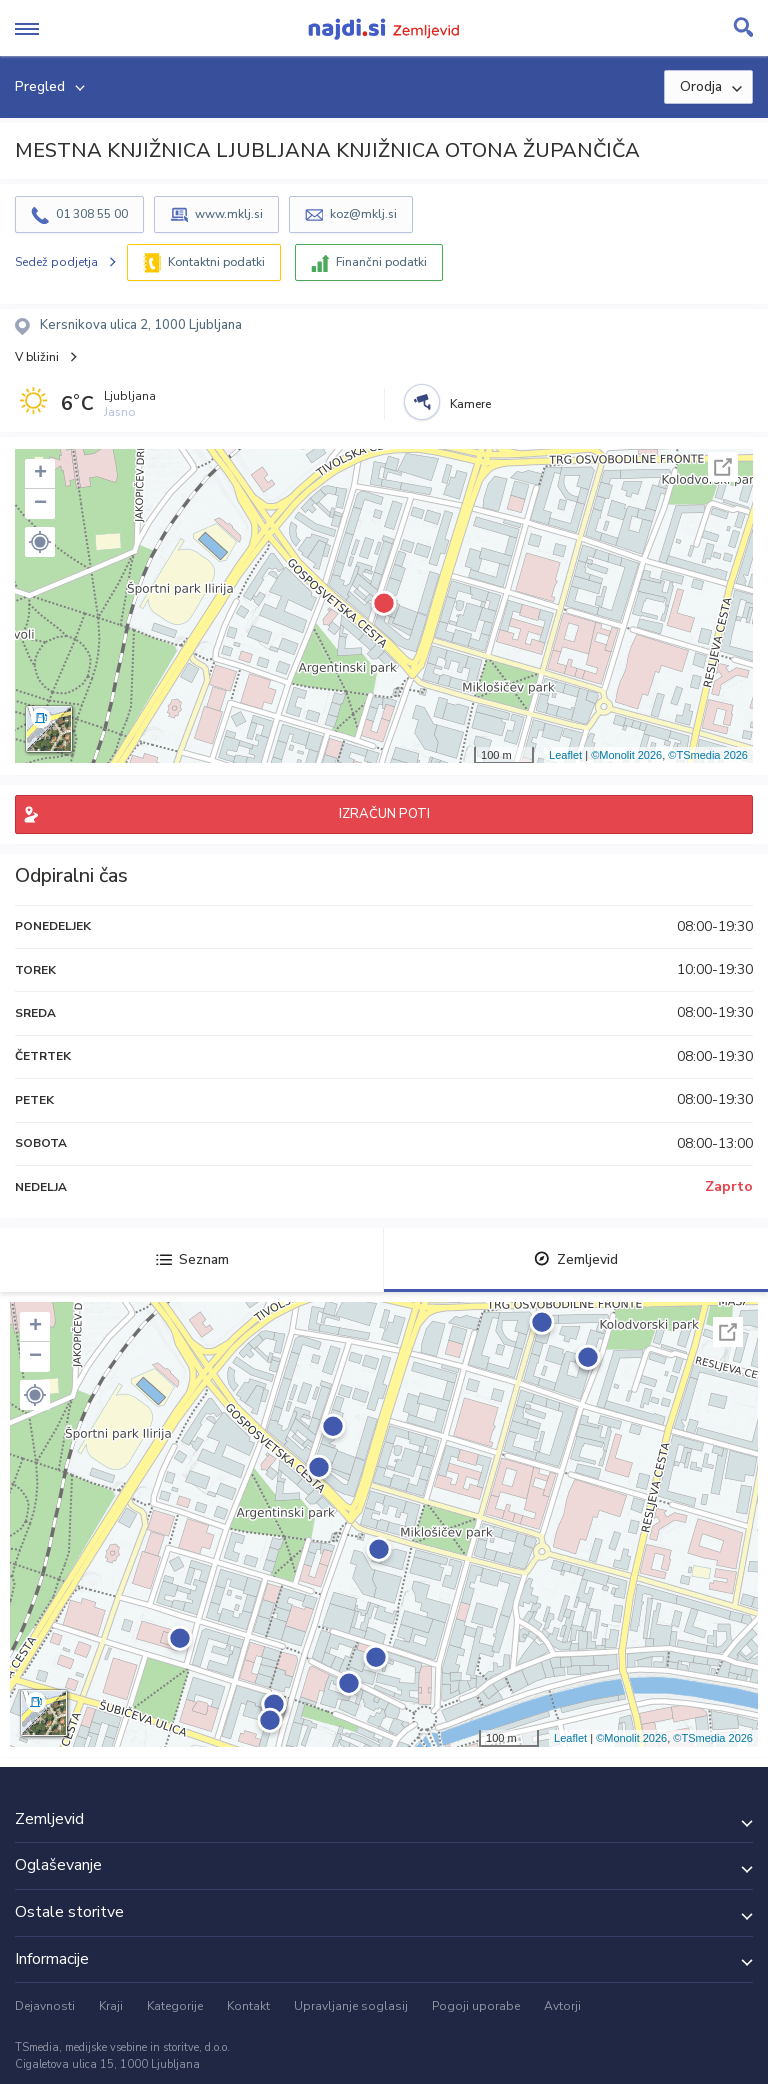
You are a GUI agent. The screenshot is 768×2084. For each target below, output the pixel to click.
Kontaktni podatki (216, 262)
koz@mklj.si (363, 214)
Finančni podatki (381, 262)
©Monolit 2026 (626, 755)
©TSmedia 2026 (708, 755)
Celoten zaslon (723, 467)
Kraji (111, 2006)
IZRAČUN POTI (384, 814)
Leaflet (565, 755)
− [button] (40, 504)
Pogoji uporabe (476, 2006)
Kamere (470, 404)
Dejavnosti (45, 2006)
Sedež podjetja (56, 262)
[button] (40, 542)
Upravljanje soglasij (351, 2006)
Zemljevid (576, 1259)
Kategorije (175, 2006)
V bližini (37, 357)
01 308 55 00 (92, 214)
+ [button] (40, 474)
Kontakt (248, 2006)
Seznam (192, 1259)
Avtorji (562, 2006)
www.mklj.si (229, 214)
